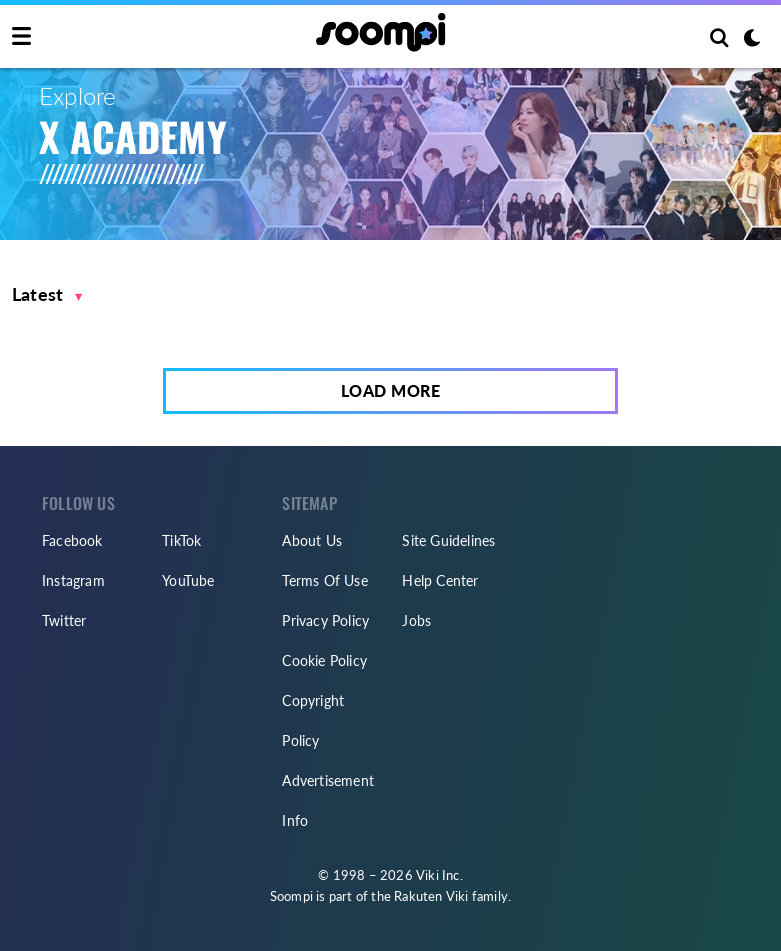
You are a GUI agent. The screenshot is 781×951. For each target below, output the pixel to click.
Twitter (64, 620)
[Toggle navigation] (21, 37)
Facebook (72, 540)
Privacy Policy (325, 620)
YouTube (188, 580)
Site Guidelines (448, 540)
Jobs (416, 620)
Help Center (440, 580)
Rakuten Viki (431, 896)
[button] (47, 294)
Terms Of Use (324, 580)
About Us (312, 540)
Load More (391, 390)
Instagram (73, 580)
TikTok (181, 540)
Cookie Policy (324, 660)
